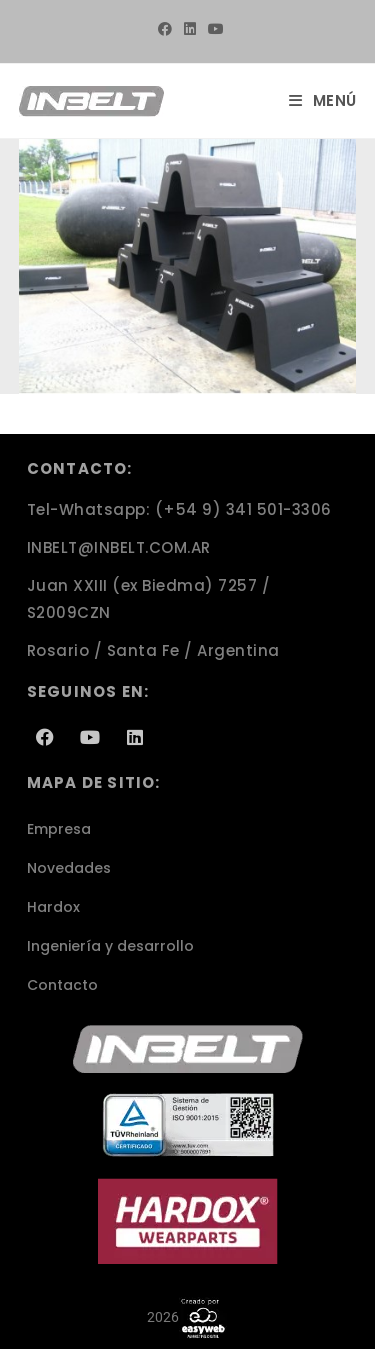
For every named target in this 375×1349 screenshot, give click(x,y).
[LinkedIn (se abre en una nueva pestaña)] (190, 29)
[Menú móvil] (322, 100)
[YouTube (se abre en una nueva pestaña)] (213, 29)
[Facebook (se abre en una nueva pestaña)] (165, 29)
